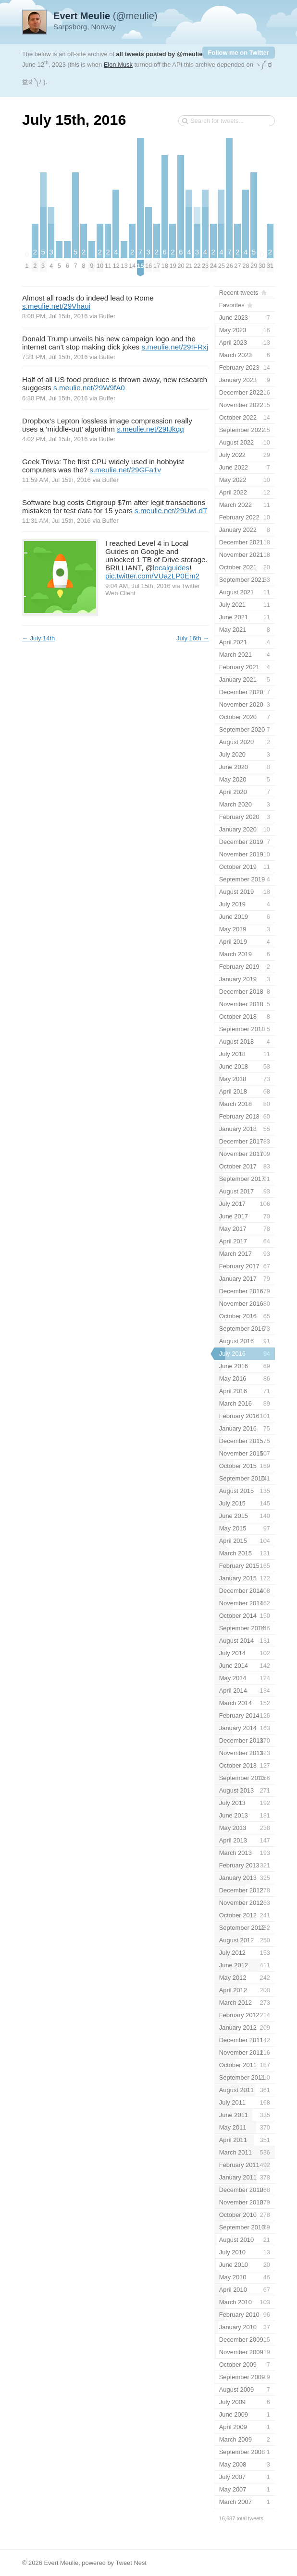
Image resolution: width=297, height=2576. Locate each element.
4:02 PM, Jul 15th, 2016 (54, 439)
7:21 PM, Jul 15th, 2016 (54, 357)
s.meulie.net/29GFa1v (125, 470)
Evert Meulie (61, 2562)
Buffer (107, 316)
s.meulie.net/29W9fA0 (89, 388)
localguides (171, 568)
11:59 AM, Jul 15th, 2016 (56, 479)
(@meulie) (105, 16)
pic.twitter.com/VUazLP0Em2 (152, 576)
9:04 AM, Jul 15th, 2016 (138, 586)
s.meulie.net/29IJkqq (150, 429)
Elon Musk (118, 64)
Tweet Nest (131, 2562)
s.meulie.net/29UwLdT (171, 510)
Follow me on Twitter (238, 52)
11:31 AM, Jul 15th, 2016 (56, 520)
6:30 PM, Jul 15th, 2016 (54, 398)
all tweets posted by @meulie (159, 54)
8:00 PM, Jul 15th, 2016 (54, 316)
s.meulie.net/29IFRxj (174, 347)
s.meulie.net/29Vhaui (56, 306)
